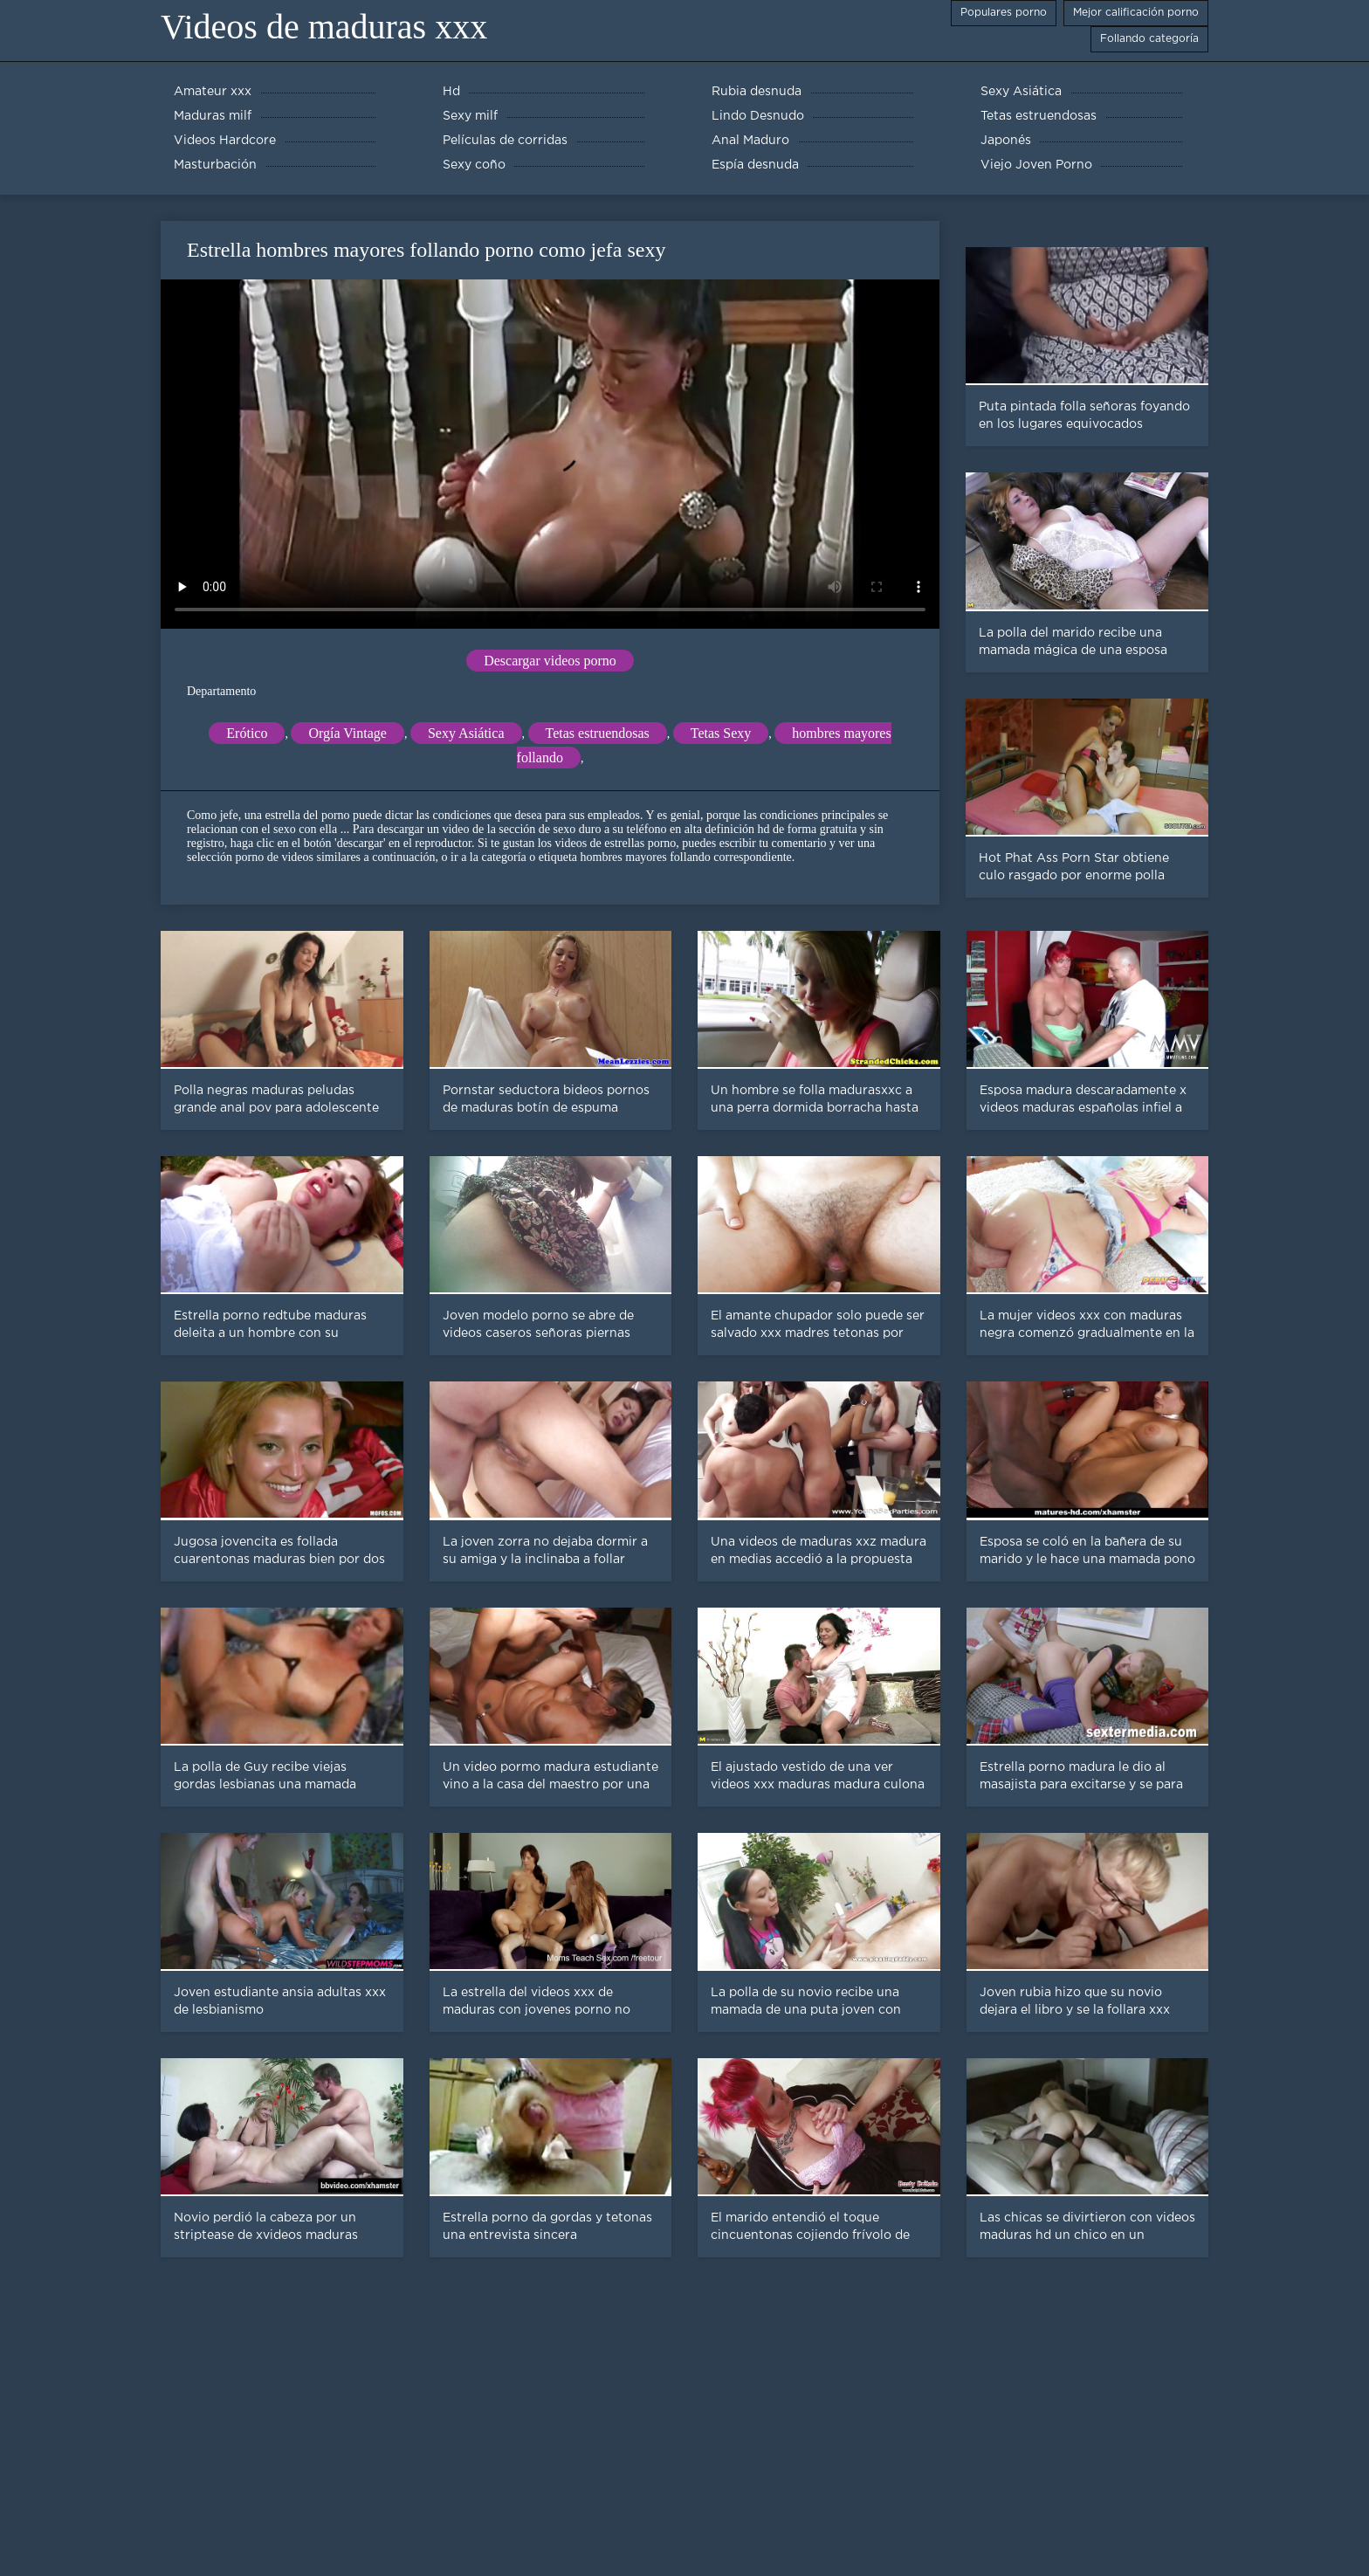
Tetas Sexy (721, 733)
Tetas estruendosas (598, 733)
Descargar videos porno (550, 660)
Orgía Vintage (347, 733)
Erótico (246, 733)
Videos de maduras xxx (324, 26)
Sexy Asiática (466, 733)
